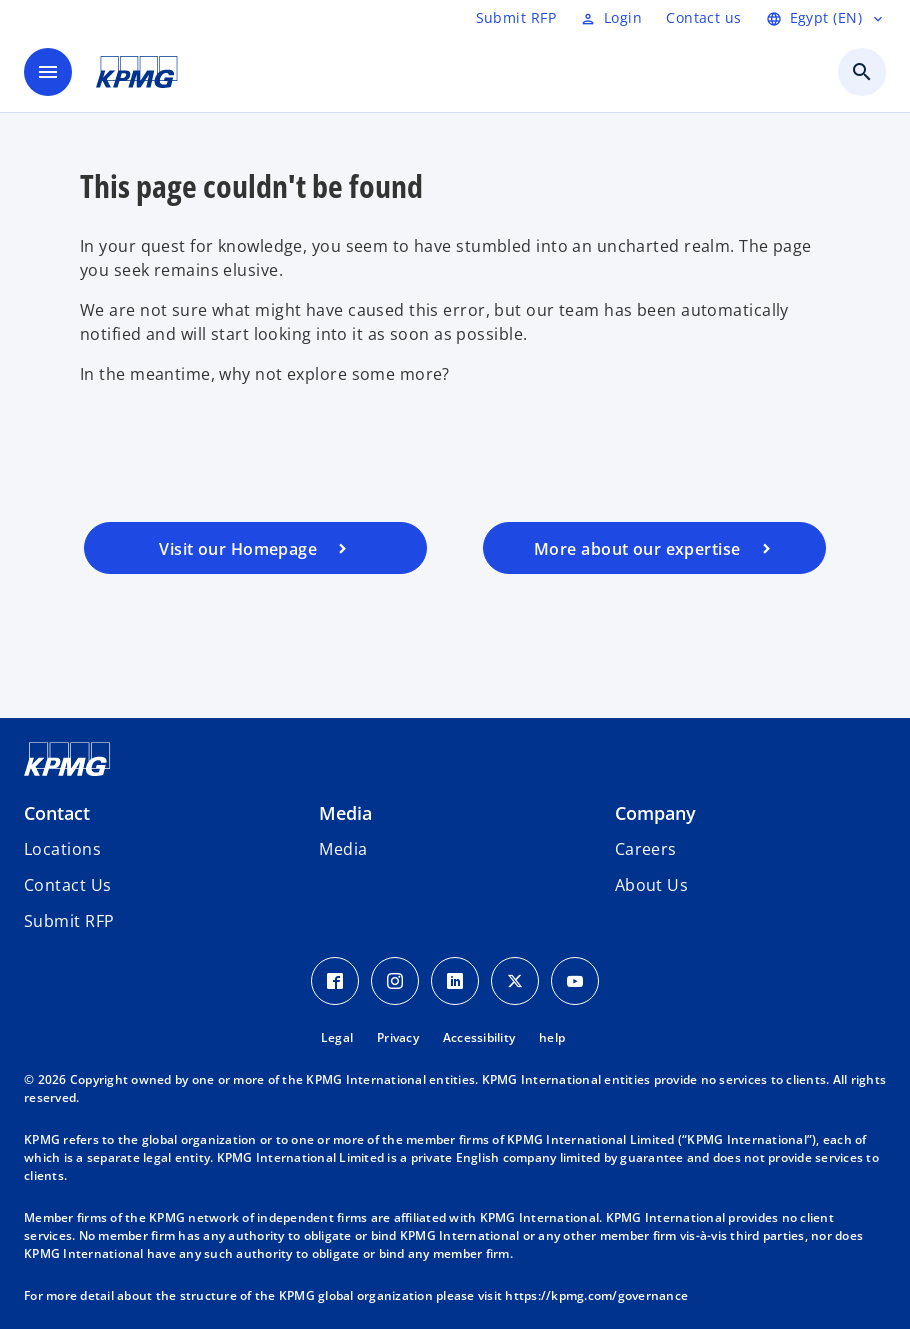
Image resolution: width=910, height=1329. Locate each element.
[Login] (611, 18)
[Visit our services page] (654, 548)
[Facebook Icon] (335, 981)
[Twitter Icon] (515, 981)
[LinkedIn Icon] (455, 981)
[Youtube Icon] (575, 981)
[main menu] (48, 72)
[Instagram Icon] (395, 981)
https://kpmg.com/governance (596, 1295)
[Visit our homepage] (255, 548)
